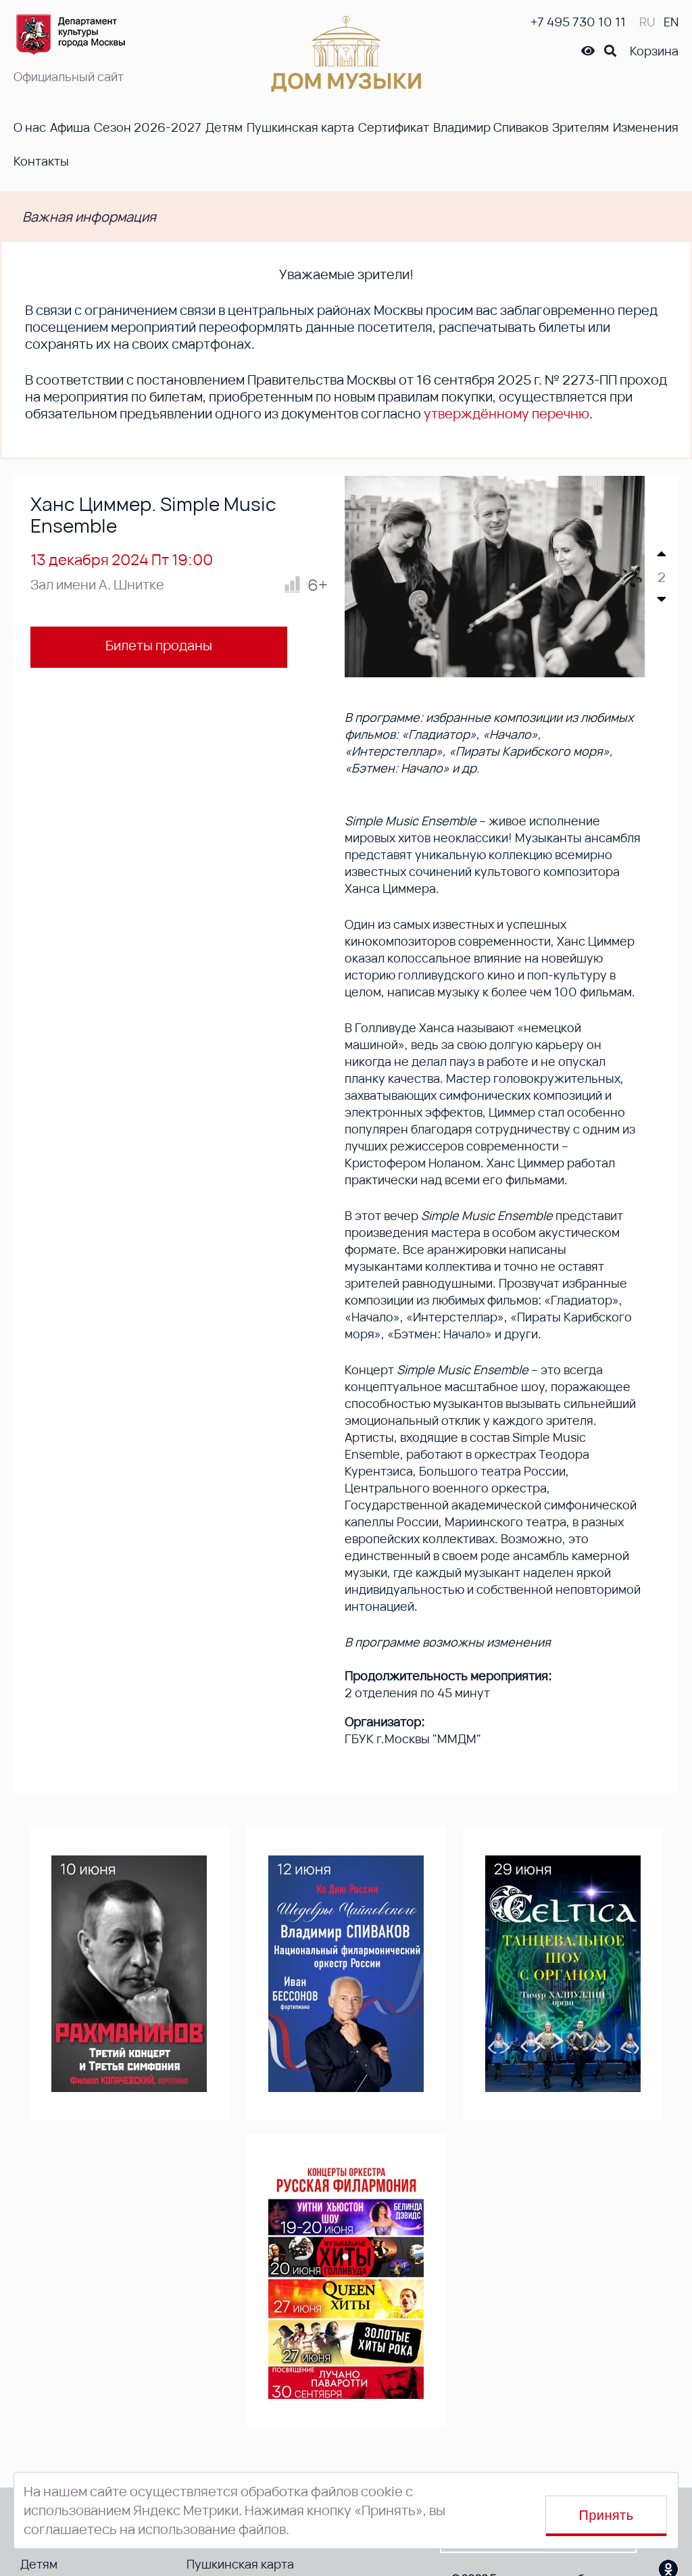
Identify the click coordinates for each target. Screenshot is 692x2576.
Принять (606, 2515)
